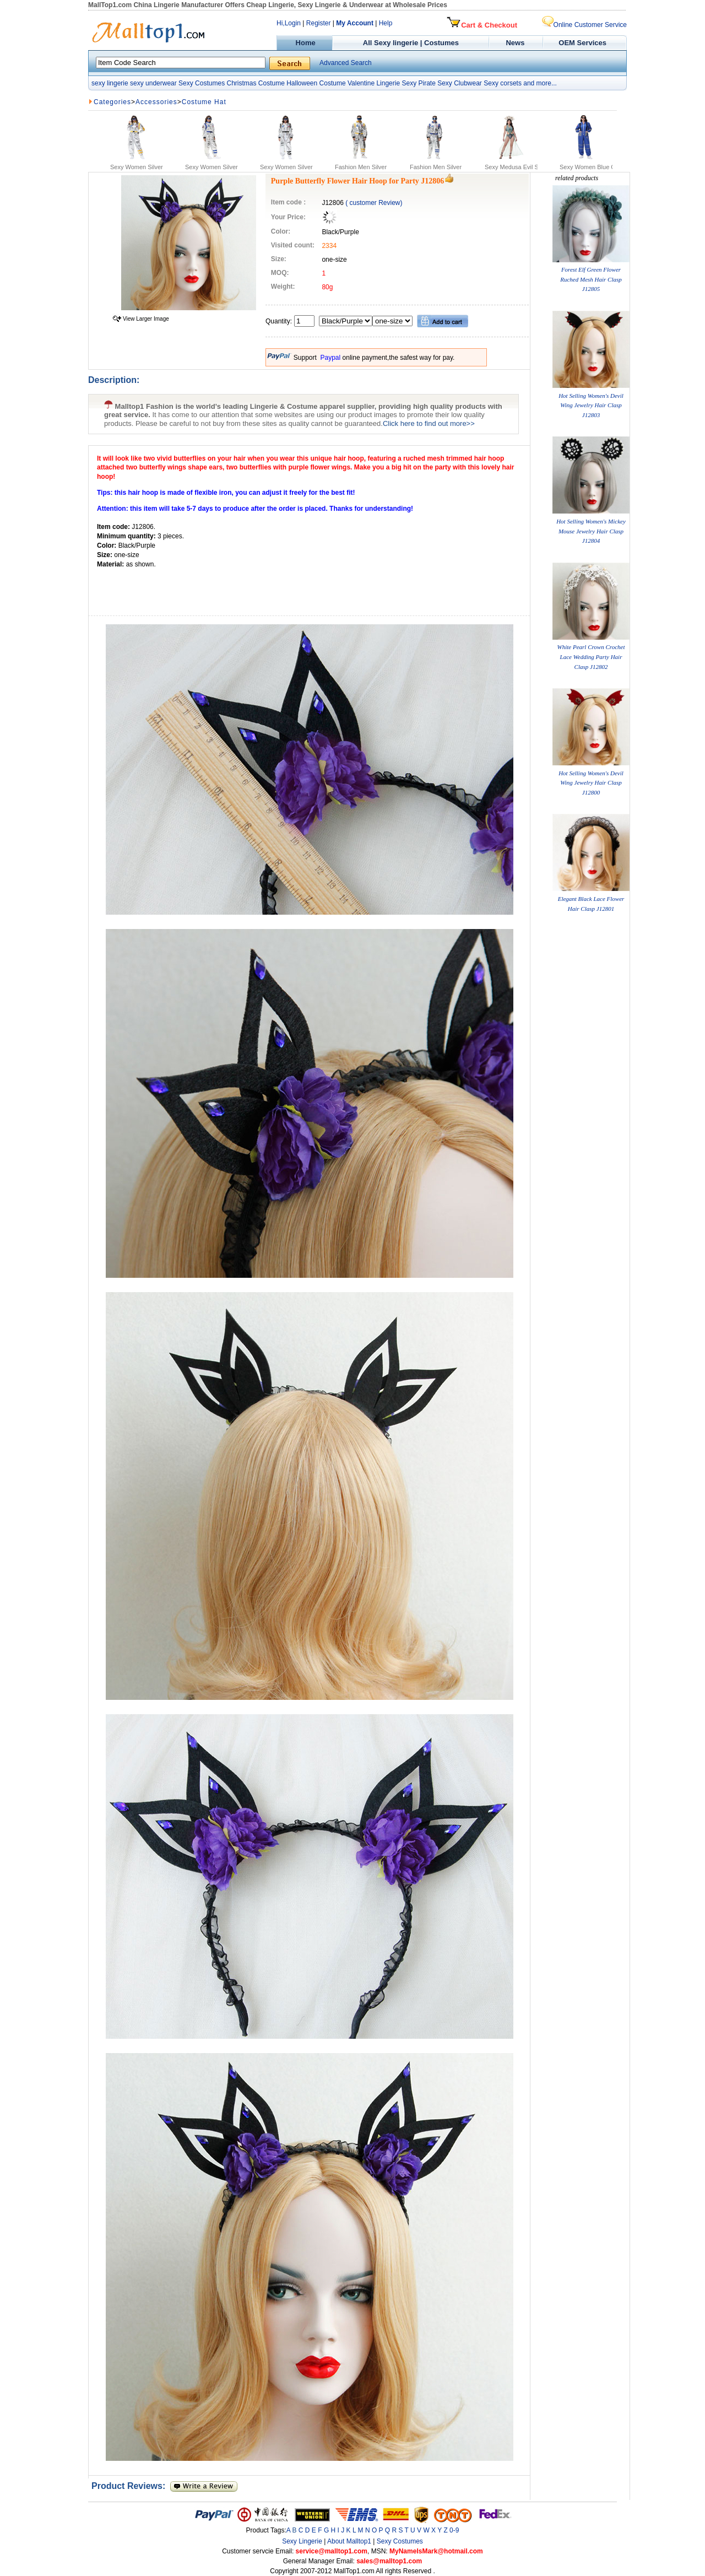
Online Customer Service (584, 25)
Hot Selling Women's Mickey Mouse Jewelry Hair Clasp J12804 (591, 531)
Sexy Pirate (418, 83)
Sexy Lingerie (302, 2541)
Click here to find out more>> (429, 423)
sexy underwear (153, 83)
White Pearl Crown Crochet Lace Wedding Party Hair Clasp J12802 (591, 656)
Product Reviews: (130, 2486)
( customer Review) (373, 203)
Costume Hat (204, 102)
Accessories (156, 102)
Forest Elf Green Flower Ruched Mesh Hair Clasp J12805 (591, 279)
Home (304, 43)
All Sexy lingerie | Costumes (411, 43)
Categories (112, 102)
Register (318, 23)
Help (386, 23)
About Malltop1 (349, 2541)
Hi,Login (288, 23)
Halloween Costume (315, 83)
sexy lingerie (109, 83)
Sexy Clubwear (459, 83)
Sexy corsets (503, 83)
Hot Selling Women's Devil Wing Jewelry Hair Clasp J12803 (590, 405)
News (516, 43)
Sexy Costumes (201, 83)
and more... (540, 83)
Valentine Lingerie (374, 83)
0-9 (454, 2530)
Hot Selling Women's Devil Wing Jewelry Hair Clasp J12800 (590, 783)
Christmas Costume (255, 83)
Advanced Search (345, 63)
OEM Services (582, 43)
